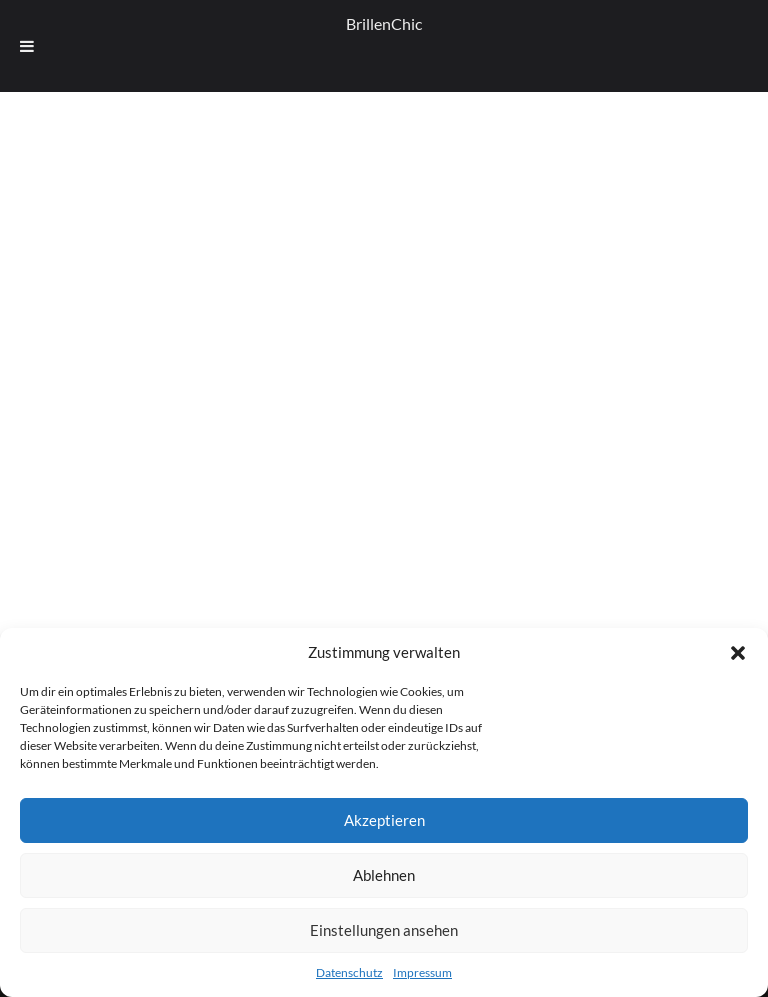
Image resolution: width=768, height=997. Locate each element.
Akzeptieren (384, 820)
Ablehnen (384, 875)
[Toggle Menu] (27, 46)
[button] (738, 653)
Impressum (422, 972)
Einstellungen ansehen (384, 930)
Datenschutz (349, 972)
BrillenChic (384, 23)
